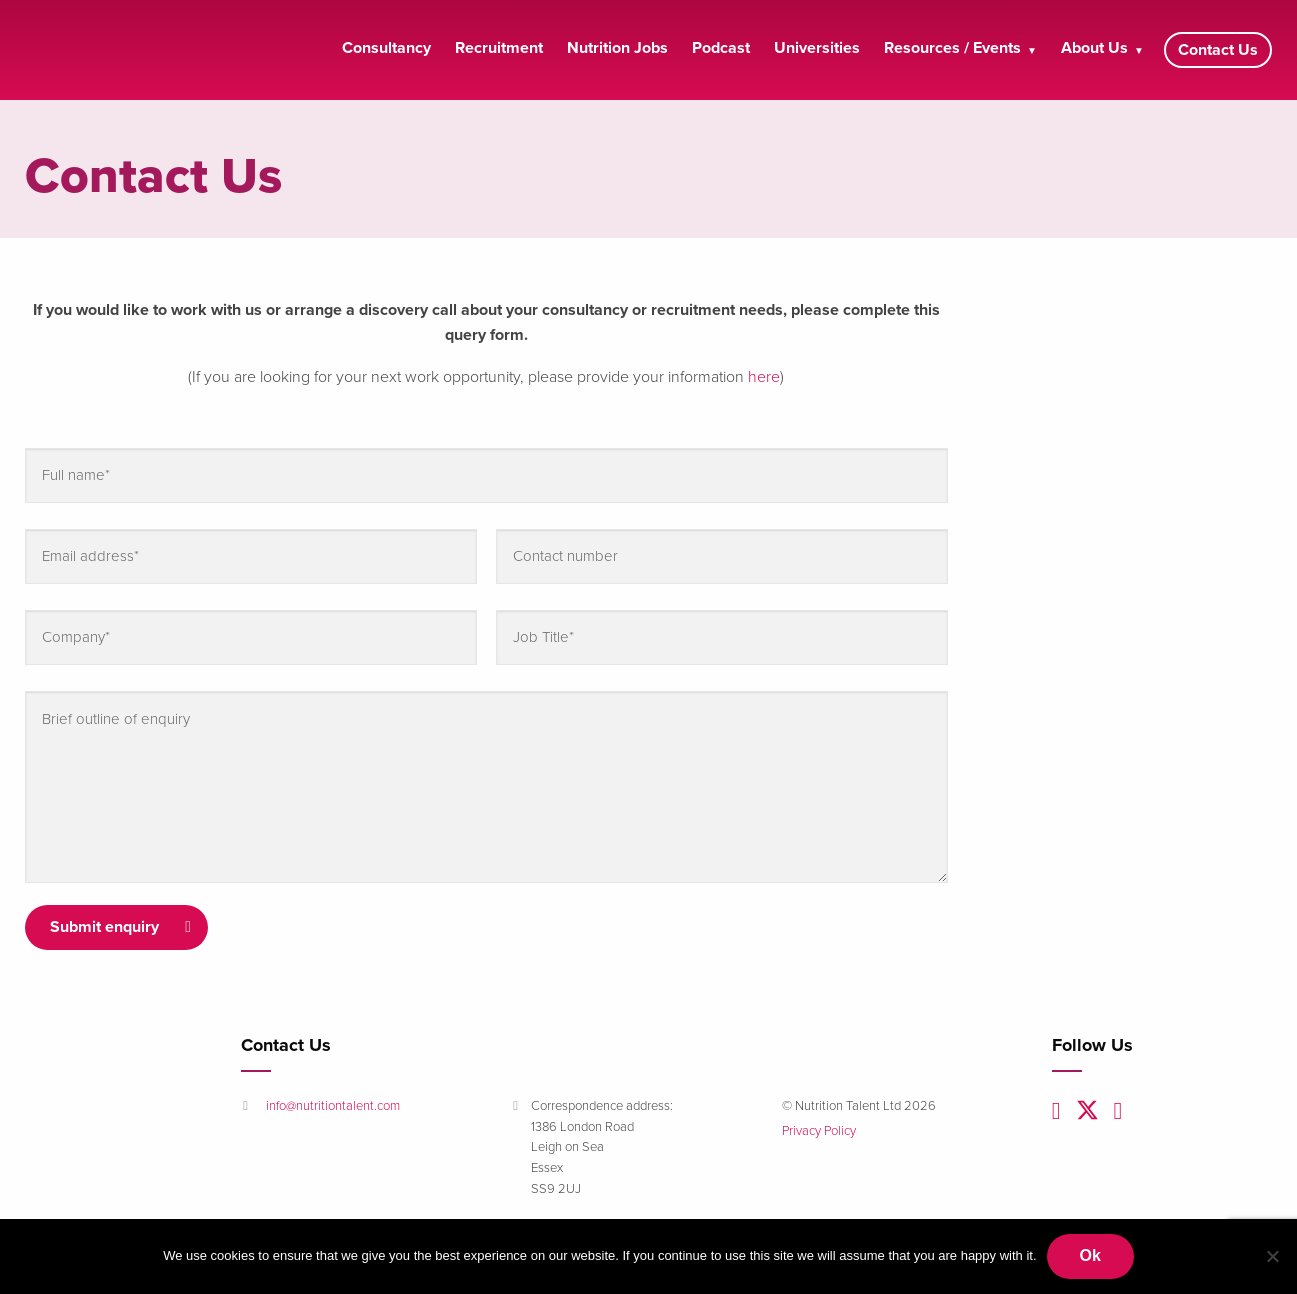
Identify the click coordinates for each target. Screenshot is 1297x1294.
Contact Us (1218, 50)
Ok (1090, 1255)
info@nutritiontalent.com (333, 1106)
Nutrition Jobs (617, 48)
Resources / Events (952, 48)
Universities (817, 48)
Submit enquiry (104, 927)
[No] (1272, 1256)
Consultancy (386, 48)
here (764, 377)
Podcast (721, 48)
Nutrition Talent (115, 50)
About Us (1094, 48)
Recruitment (499, 48)
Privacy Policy (819, 1131)
